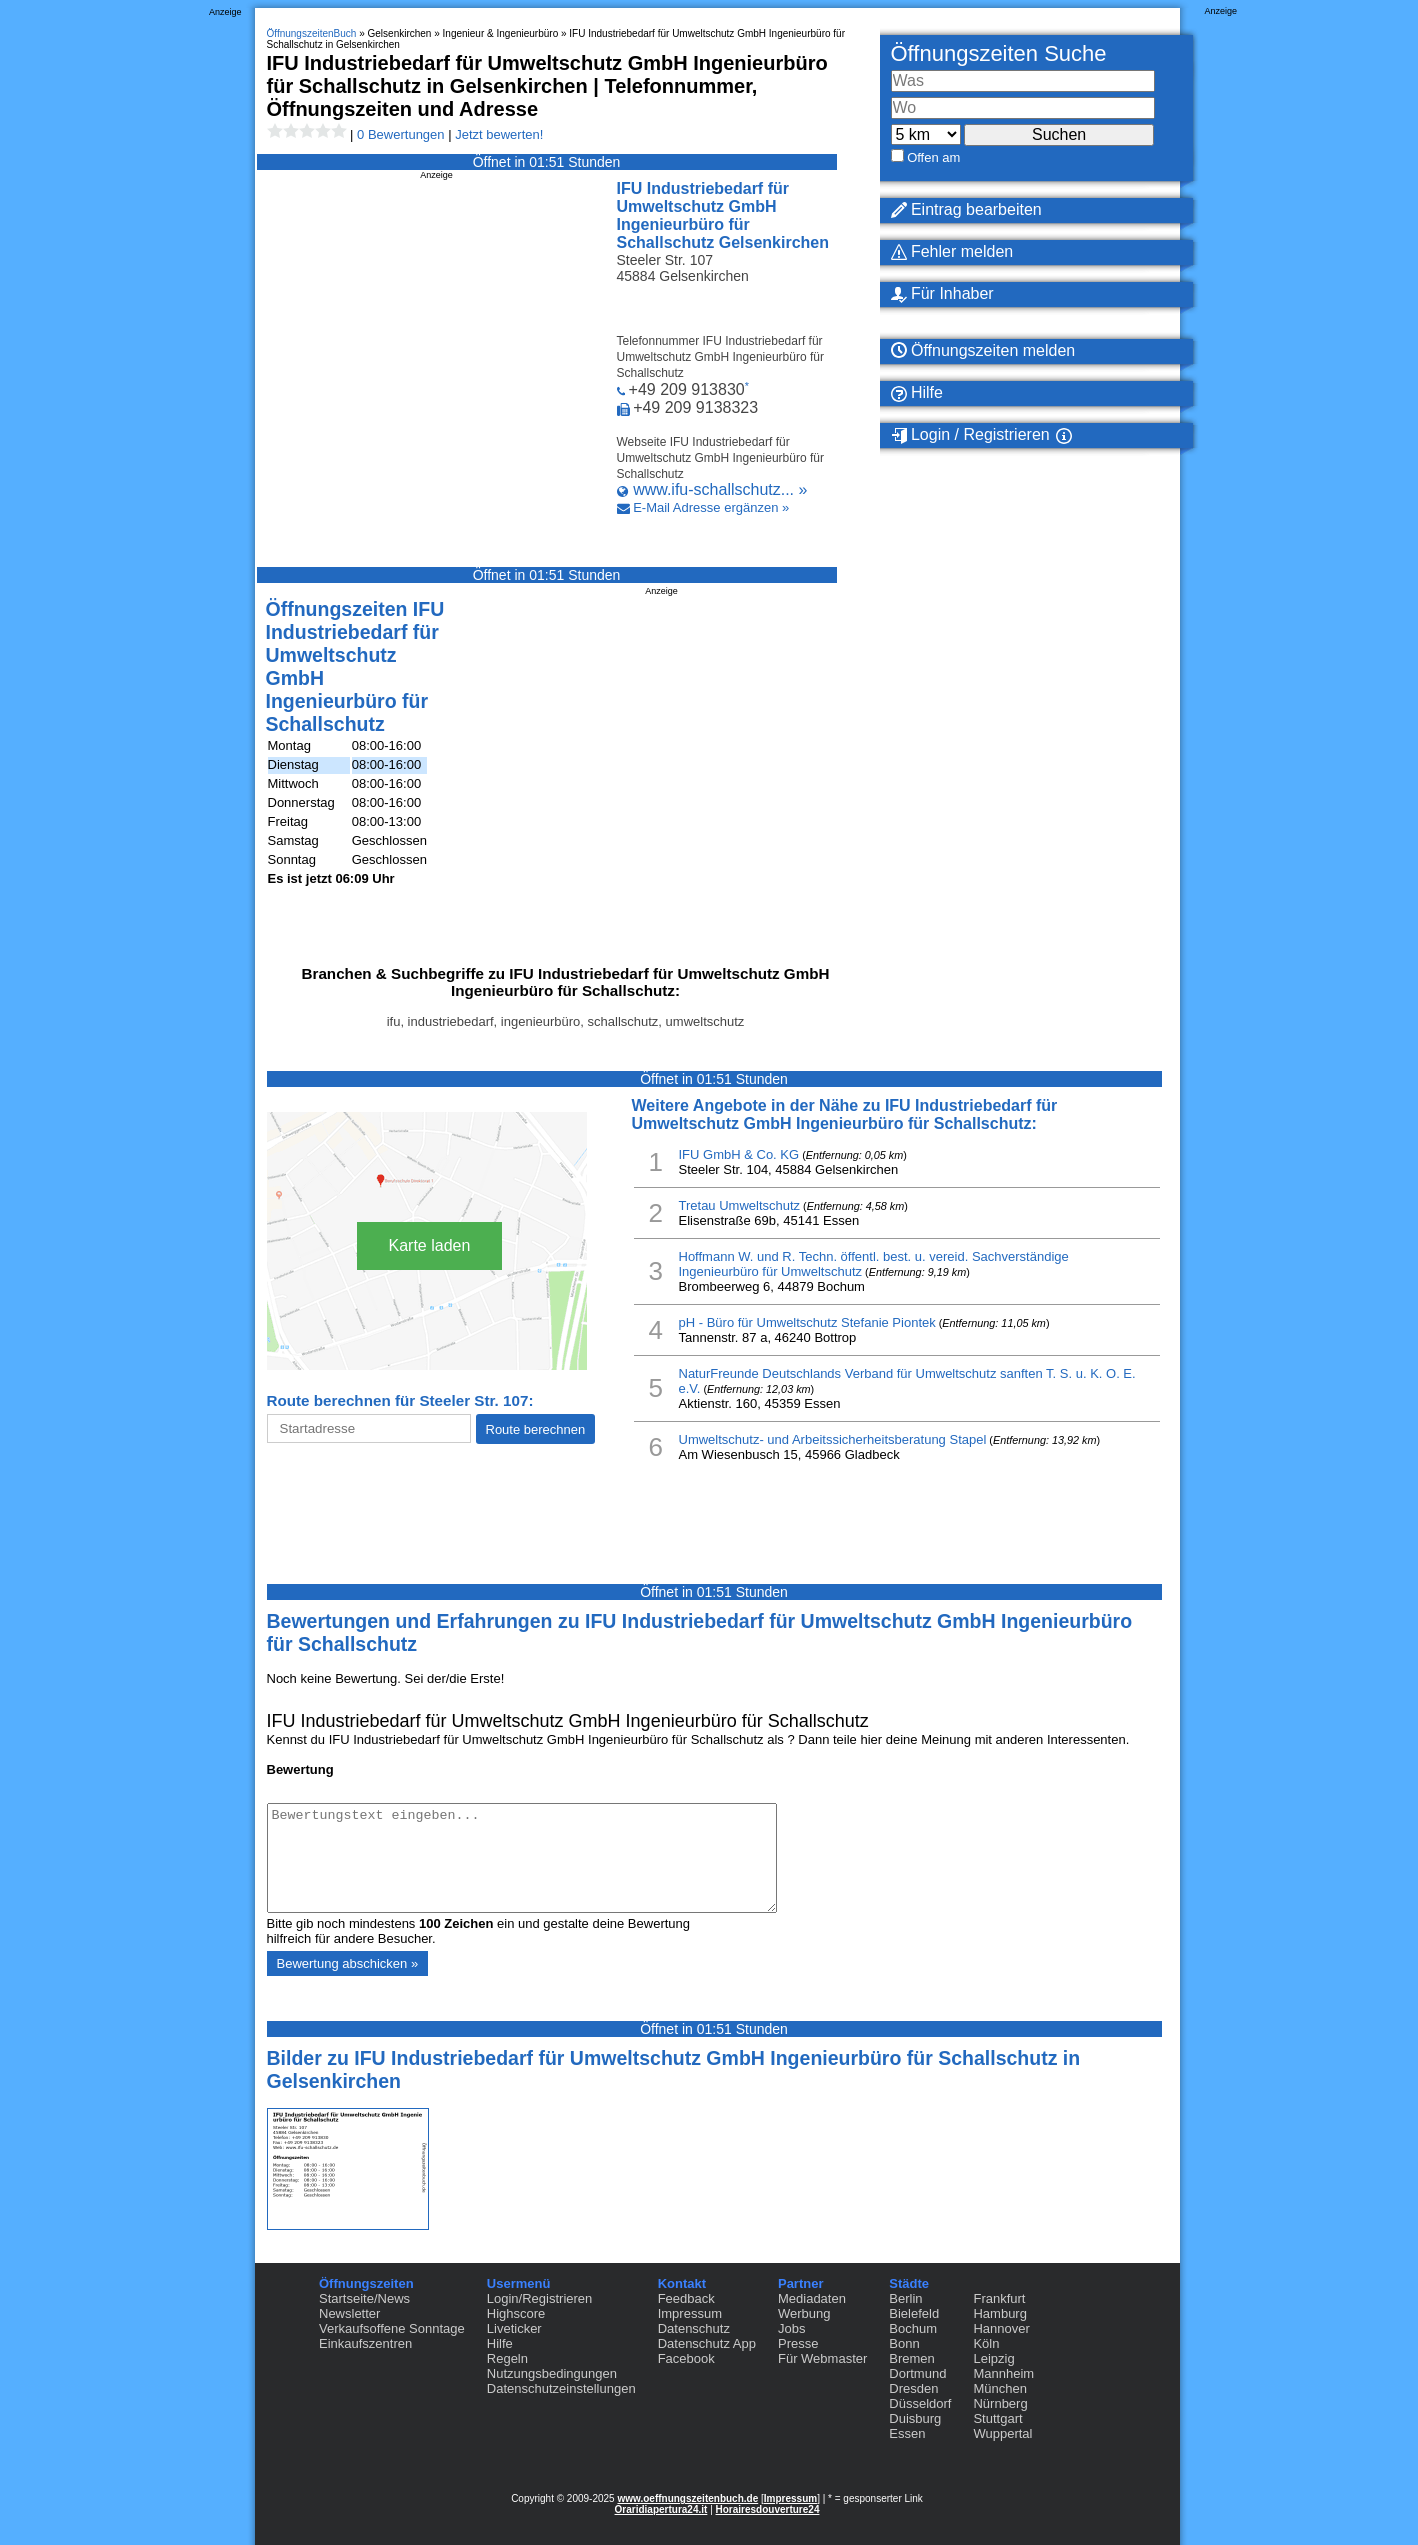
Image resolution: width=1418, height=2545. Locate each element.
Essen (907, 2433)
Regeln (507, 2358)
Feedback (686, 2298)
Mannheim (1003, 2373)
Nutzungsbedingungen (552, 2373)
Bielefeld (914, 2313)
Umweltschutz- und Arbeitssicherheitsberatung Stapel (833, 1439)
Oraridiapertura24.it (661, 2509)
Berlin (905, 2298)
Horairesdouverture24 (768, 2509)
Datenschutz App (707, 2343)
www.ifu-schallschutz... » (720, 489)
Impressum (690, 2313)
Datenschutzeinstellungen (561, 2388)
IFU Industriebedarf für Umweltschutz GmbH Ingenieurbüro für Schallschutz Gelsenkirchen (723, 215)
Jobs (791, 2328)
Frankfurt (999, 2298)
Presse (798, 2343)
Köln (986, 2343)
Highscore (516, 2313)
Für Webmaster (822, 2358)
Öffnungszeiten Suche (999, 53)
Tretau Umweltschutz (740, 1205)
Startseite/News (364, 2298)
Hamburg (999, 2313)
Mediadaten (812, 2298)
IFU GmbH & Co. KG (739, 1154)
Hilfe (917, 393)
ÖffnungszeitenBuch (312, 33)
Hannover (1001, 2328)
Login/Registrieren (540, 2298)
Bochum (913, 2328)
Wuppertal (1002, 2433)
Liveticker (514, 2328)
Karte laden (430, 1245)
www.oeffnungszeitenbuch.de (687, 2498)
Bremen (912, 2358)
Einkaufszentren (365, 2343)
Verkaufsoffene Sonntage (392, 2328)
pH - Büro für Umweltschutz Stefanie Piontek (807, 1322)
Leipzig (993, 2358)
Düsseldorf (920, 2403)
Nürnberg (1000, 2403)
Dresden (913, 2388)
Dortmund (917, 2373)
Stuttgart (997, 2418)
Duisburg (915, 2418)
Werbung (804, 2313)
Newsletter (349, 2313)
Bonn (904, 2343)
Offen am (933, 157)
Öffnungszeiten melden (983, 350)
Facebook (686, 2358)
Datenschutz (694, 2328)
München (999, 2388)
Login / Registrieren (970, 435)
